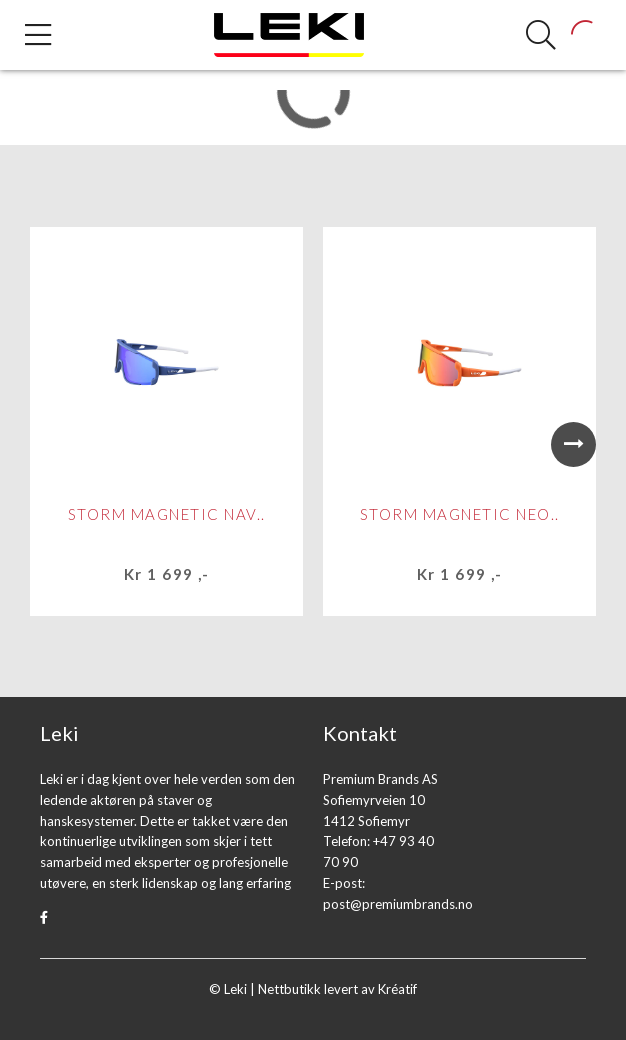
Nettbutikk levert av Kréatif (337, 989)
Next (573, 444)
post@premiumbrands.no (398, 904)
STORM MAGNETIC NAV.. (167, 514)
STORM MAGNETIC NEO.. (460, 514)
